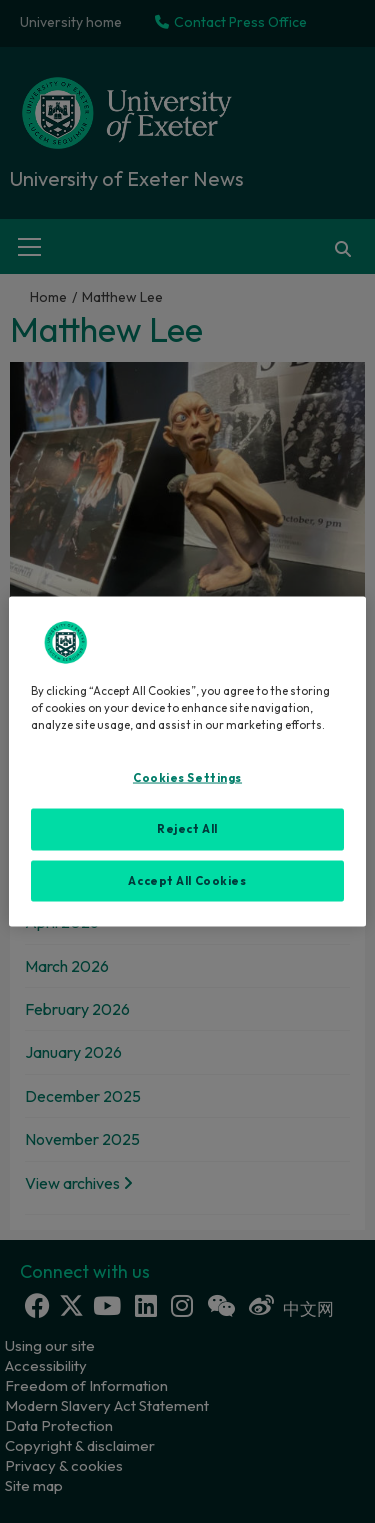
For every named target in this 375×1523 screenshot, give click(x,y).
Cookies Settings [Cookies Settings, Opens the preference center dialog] (187, 777)
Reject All (187, 828)
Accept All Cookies (187, 880)
